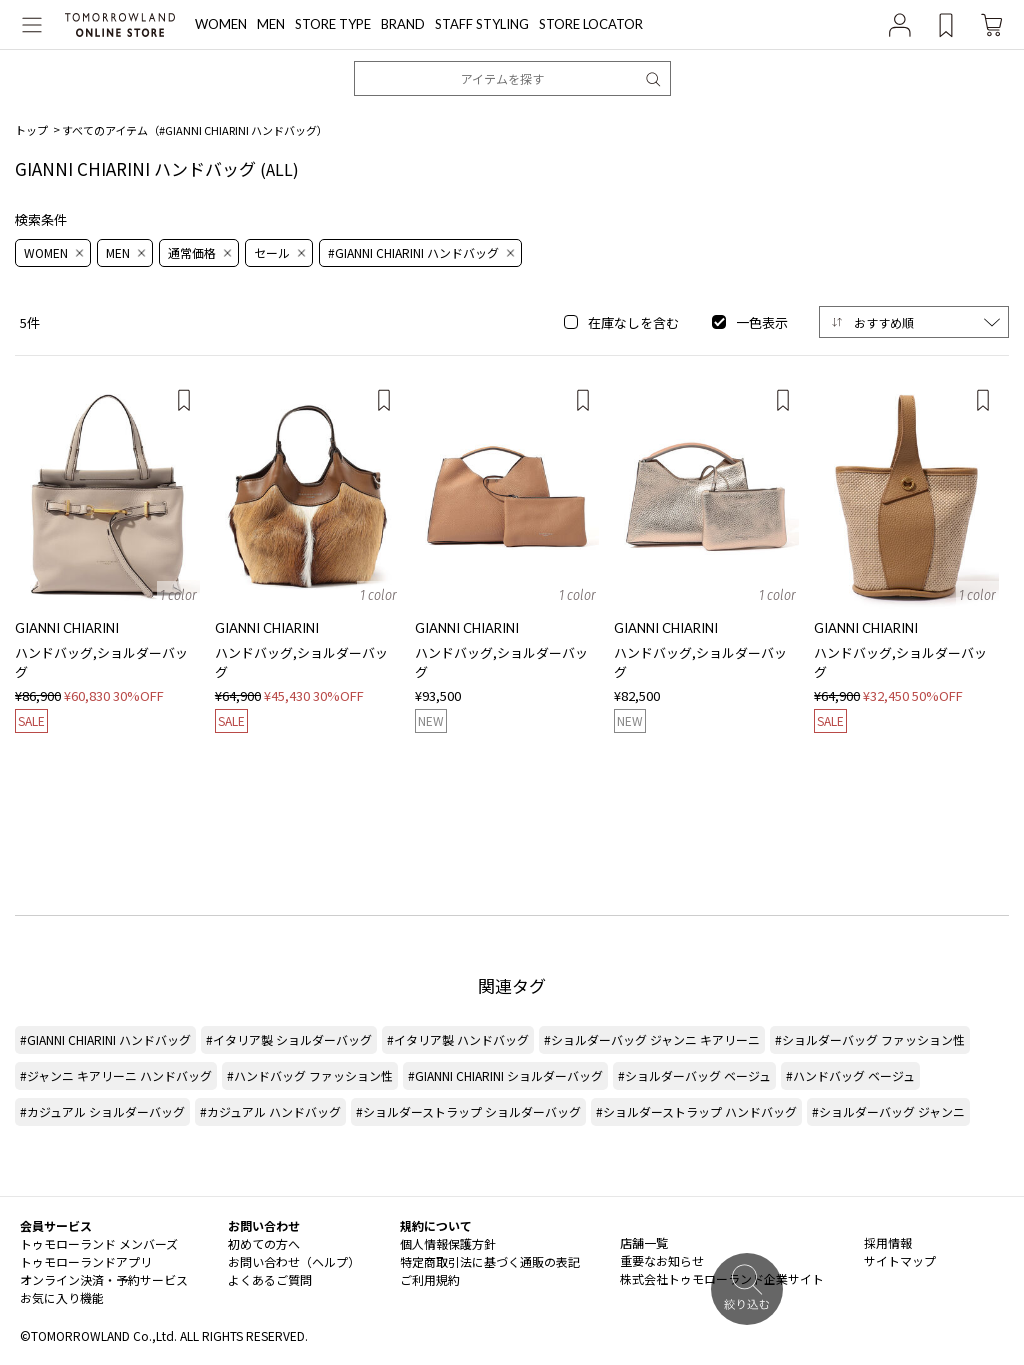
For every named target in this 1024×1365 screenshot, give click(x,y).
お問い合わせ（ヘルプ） (294, 1261)
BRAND (403, 24)
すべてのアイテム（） (195, 130)
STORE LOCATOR (591, 24)
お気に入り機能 (62, 1297)
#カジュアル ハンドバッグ (270, 1111)
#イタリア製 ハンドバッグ (458, 1039)
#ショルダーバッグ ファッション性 (870, 1039)
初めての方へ (264, 1243)
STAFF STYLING (482, 24)
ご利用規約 (430, 1279)
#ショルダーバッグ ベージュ (694, 1075)
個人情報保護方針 (448, 1243)
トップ (31, 130)
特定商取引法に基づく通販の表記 (490, 1261)
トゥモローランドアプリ (86, 1261)
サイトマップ (900, 1260)
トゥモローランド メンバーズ (99, 1243)
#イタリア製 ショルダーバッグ (289, 1039)
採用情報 (888, 1242)
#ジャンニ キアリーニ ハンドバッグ (116, 1075)
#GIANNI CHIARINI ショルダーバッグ (505, 1075)
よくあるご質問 (270, 1279)
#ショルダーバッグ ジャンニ (888, 1111)
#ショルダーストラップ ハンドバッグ (696, 1111)
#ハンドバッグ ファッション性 (310, 1075)
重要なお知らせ (662, 1260)
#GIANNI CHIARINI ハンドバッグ (105, 1039)
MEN (271, 24)
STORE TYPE (333, 24)
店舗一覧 (644, 1242)
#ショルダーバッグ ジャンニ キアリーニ (652, 1039)
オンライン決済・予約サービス (104, 1279)
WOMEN (221, 24)
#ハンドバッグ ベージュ (850, 1075)
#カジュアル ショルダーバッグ (102, 1111)
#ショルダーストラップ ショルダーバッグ (468, 1111)
